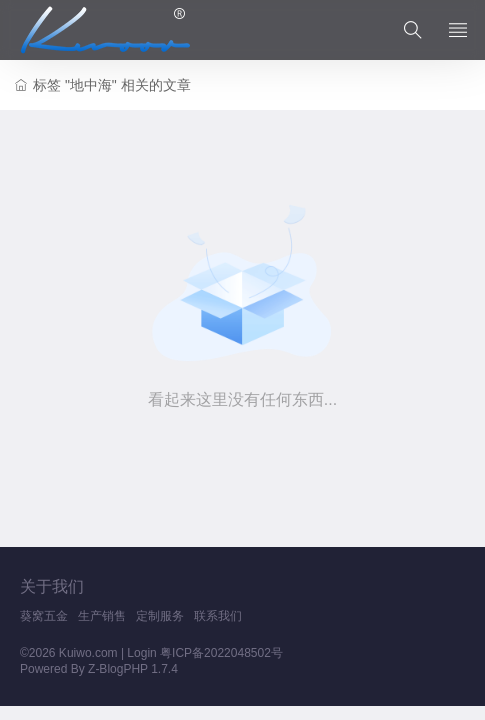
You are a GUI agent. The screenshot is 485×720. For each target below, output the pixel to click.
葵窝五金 (44, 616)
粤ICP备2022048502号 (221, 653)
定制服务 (160, 616)
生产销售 (102, 616)
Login (141, 653)
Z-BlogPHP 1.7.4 (133, 669)
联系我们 (218, 616)
